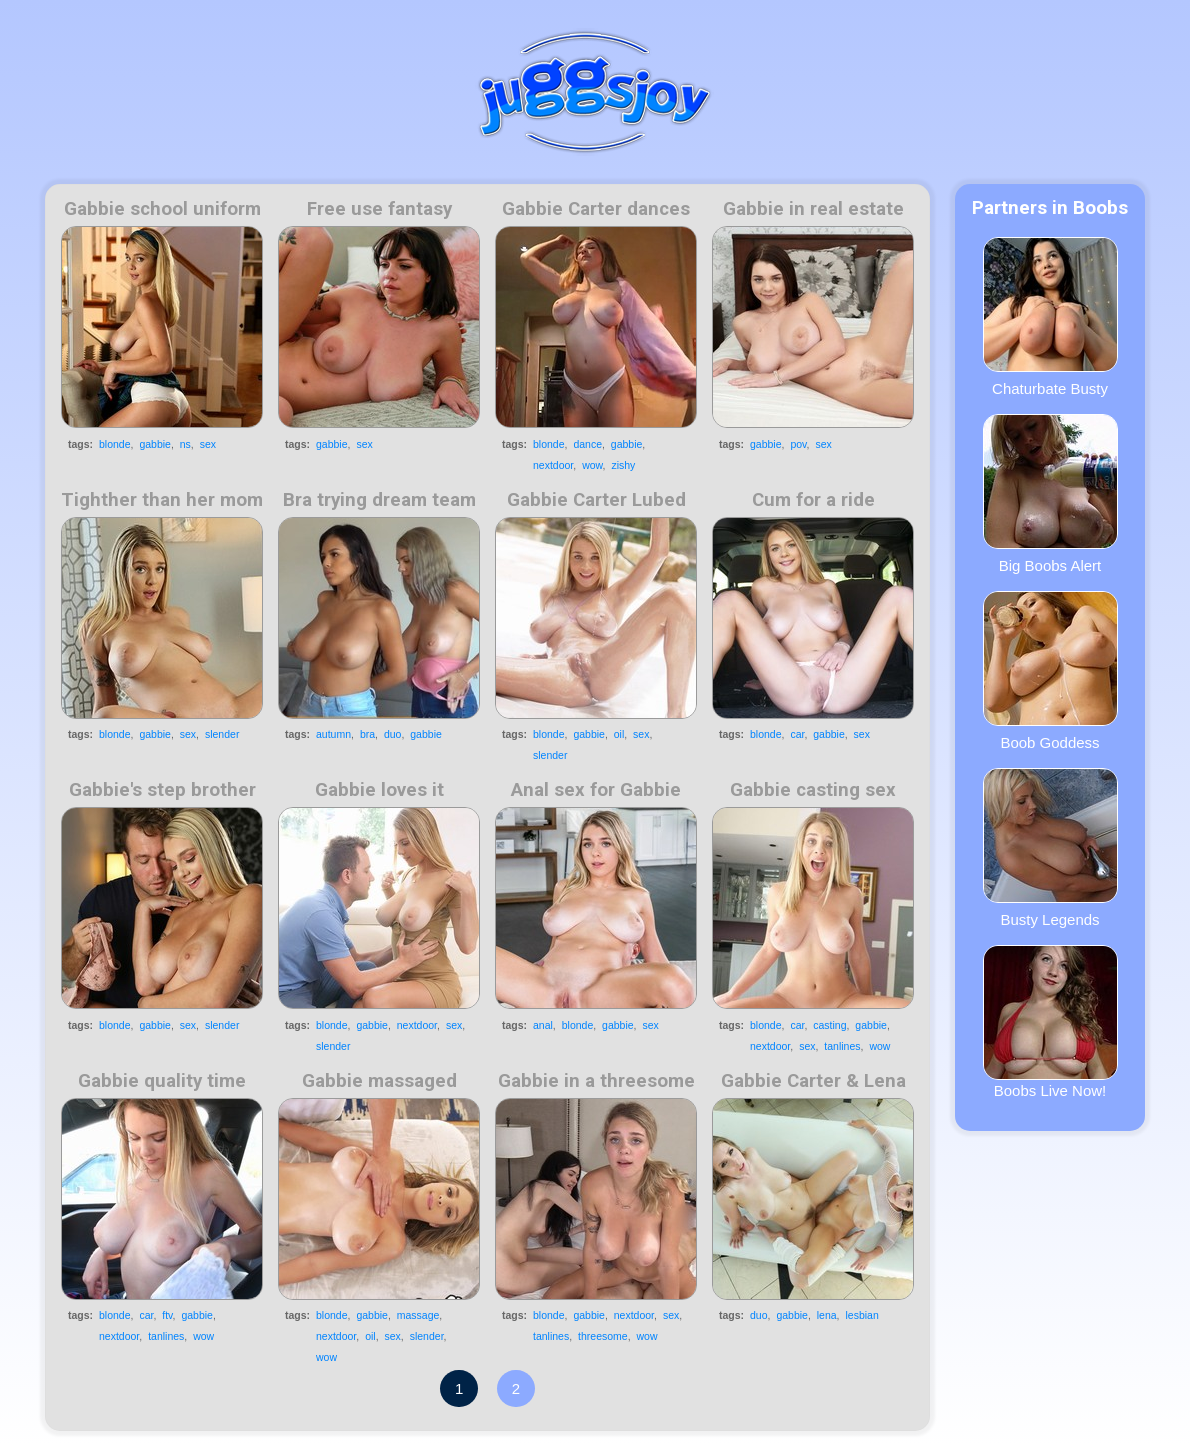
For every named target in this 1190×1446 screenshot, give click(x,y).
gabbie (155, 444)
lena (827, 1315)
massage (418, 1315)
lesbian (861, 1315)
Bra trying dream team (379, 500)
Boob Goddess (1050, 671)
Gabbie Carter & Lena (813, 1081)
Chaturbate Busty (1050, 317)
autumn (333, 734)
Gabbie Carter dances (596, 209)
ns (185, 444)
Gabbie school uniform (162, 209)
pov (798, 444)
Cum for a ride (813, 500)
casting (829, 1025)
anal (543, 1025)
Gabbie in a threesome (596, 1081)
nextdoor (553, 465)
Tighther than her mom (162, 500)
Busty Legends (1050, 848)
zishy (623, 465)
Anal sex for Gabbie (596, 790)
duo (393, 734)
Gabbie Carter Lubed (596, 500)
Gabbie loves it (379, 790)
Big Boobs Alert (1050, 494)
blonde (115, 444)
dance (587, 444)
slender (222, 734)
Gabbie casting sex (813, 790)
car (797, 734)
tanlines (842, 1046)
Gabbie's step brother (162, 790)
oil (619, 734)
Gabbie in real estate (813, 209)
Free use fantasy (379, 209)
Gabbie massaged (379, 1081)
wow (592, 465)
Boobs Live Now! (1050, 1022)
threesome (603, 1336)
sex (208, 444)
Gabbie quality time (162, 1081)
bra (367, 734)
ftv (167, 1315)
